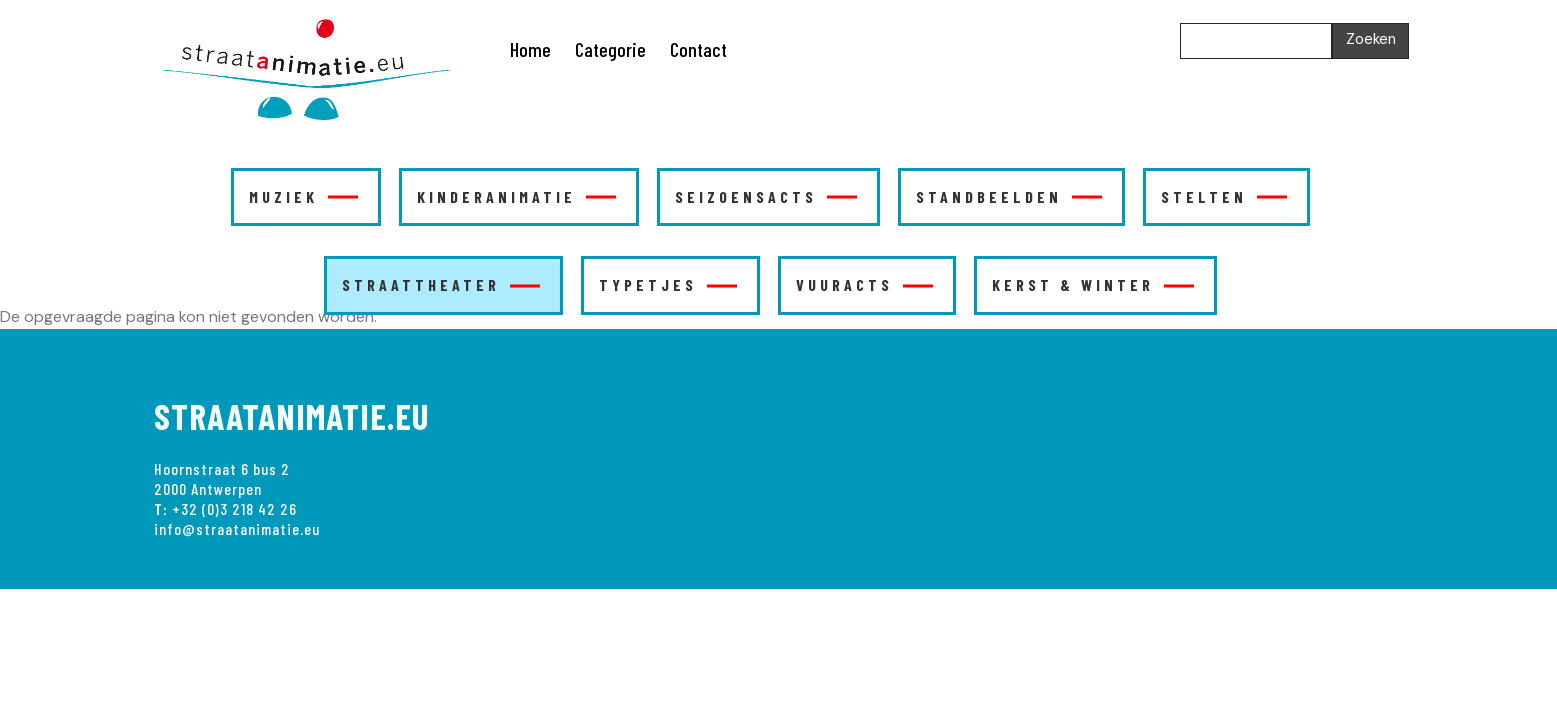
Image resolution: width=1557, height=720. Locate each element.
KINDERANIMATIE (516, 196)
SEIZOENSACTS (766, 196)
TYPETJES (668, 284)
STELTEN (1224, 196)
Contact (698, 49)
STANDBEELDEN (1009, 196)
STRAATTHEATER (441, 284)
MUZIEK (303, 196)
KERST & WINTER (1093, 284)
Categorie (610, 49)
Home (530, 49)
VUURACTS (864, 284)
